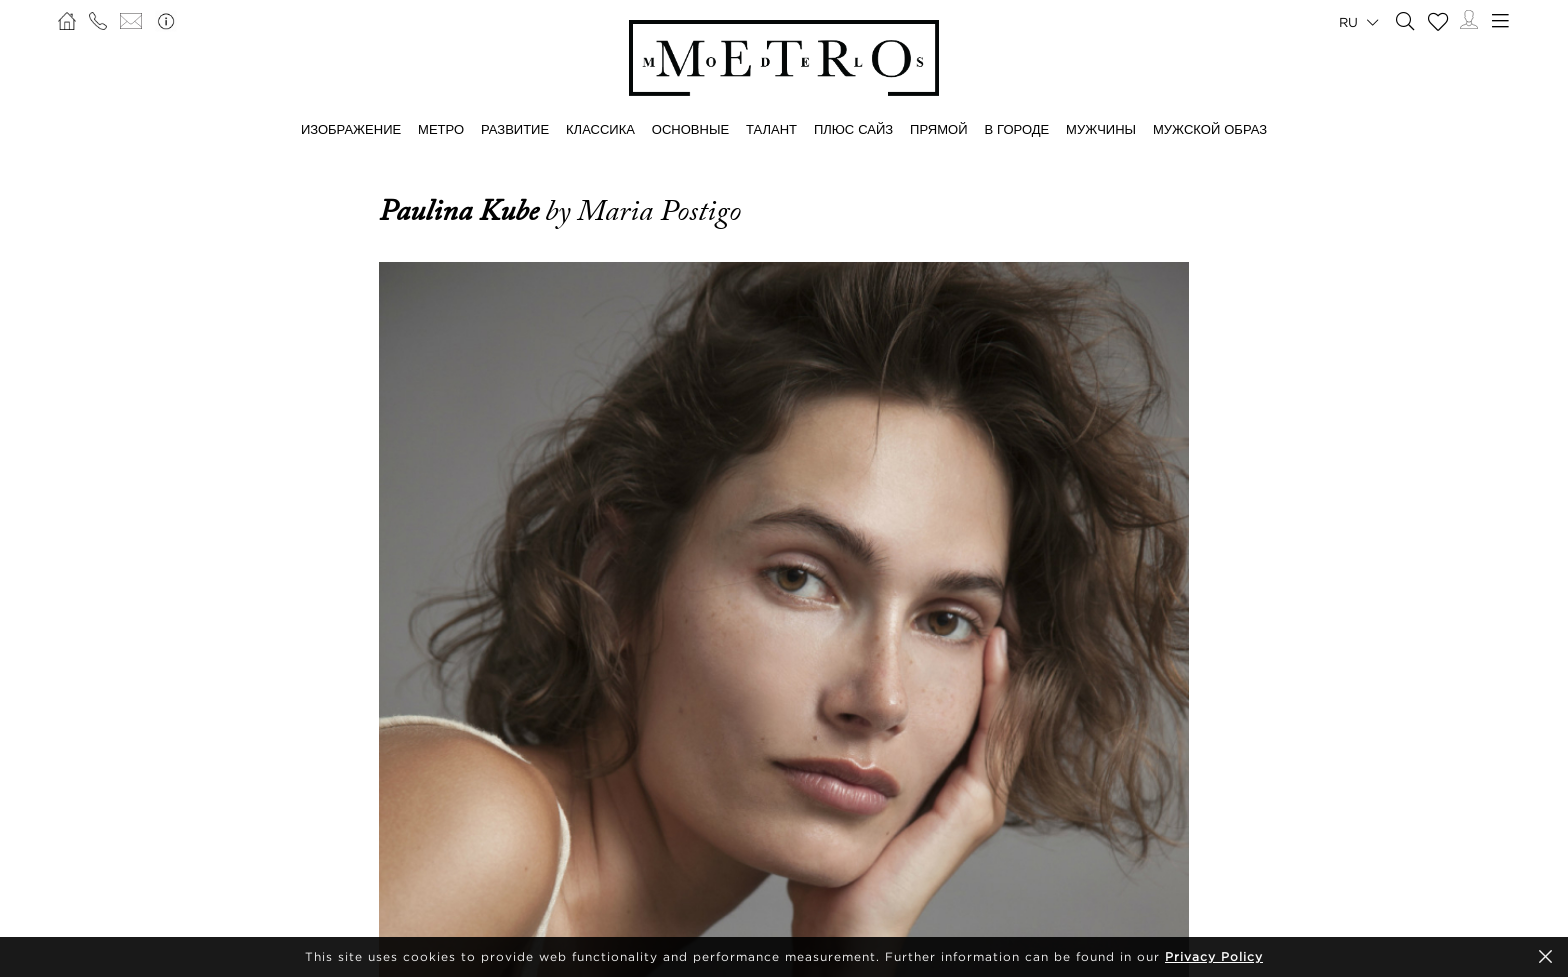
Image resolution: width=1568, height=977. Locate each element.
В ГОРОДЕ (1016, 129)
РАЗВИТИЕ (515, 129)
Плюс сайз (853, 129)
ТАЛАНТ (771, 129)
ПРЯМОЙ (938, 129)
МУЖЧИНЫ (1101, 129)
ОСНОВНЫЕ (690, 129)
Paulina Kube (462, 211)
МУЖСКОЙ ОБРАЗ (1210, 129)
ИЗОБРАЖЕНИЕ (351, 129)
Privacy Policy (1214, 956)
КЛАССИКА (600, 129)
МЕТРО (441, 129)
